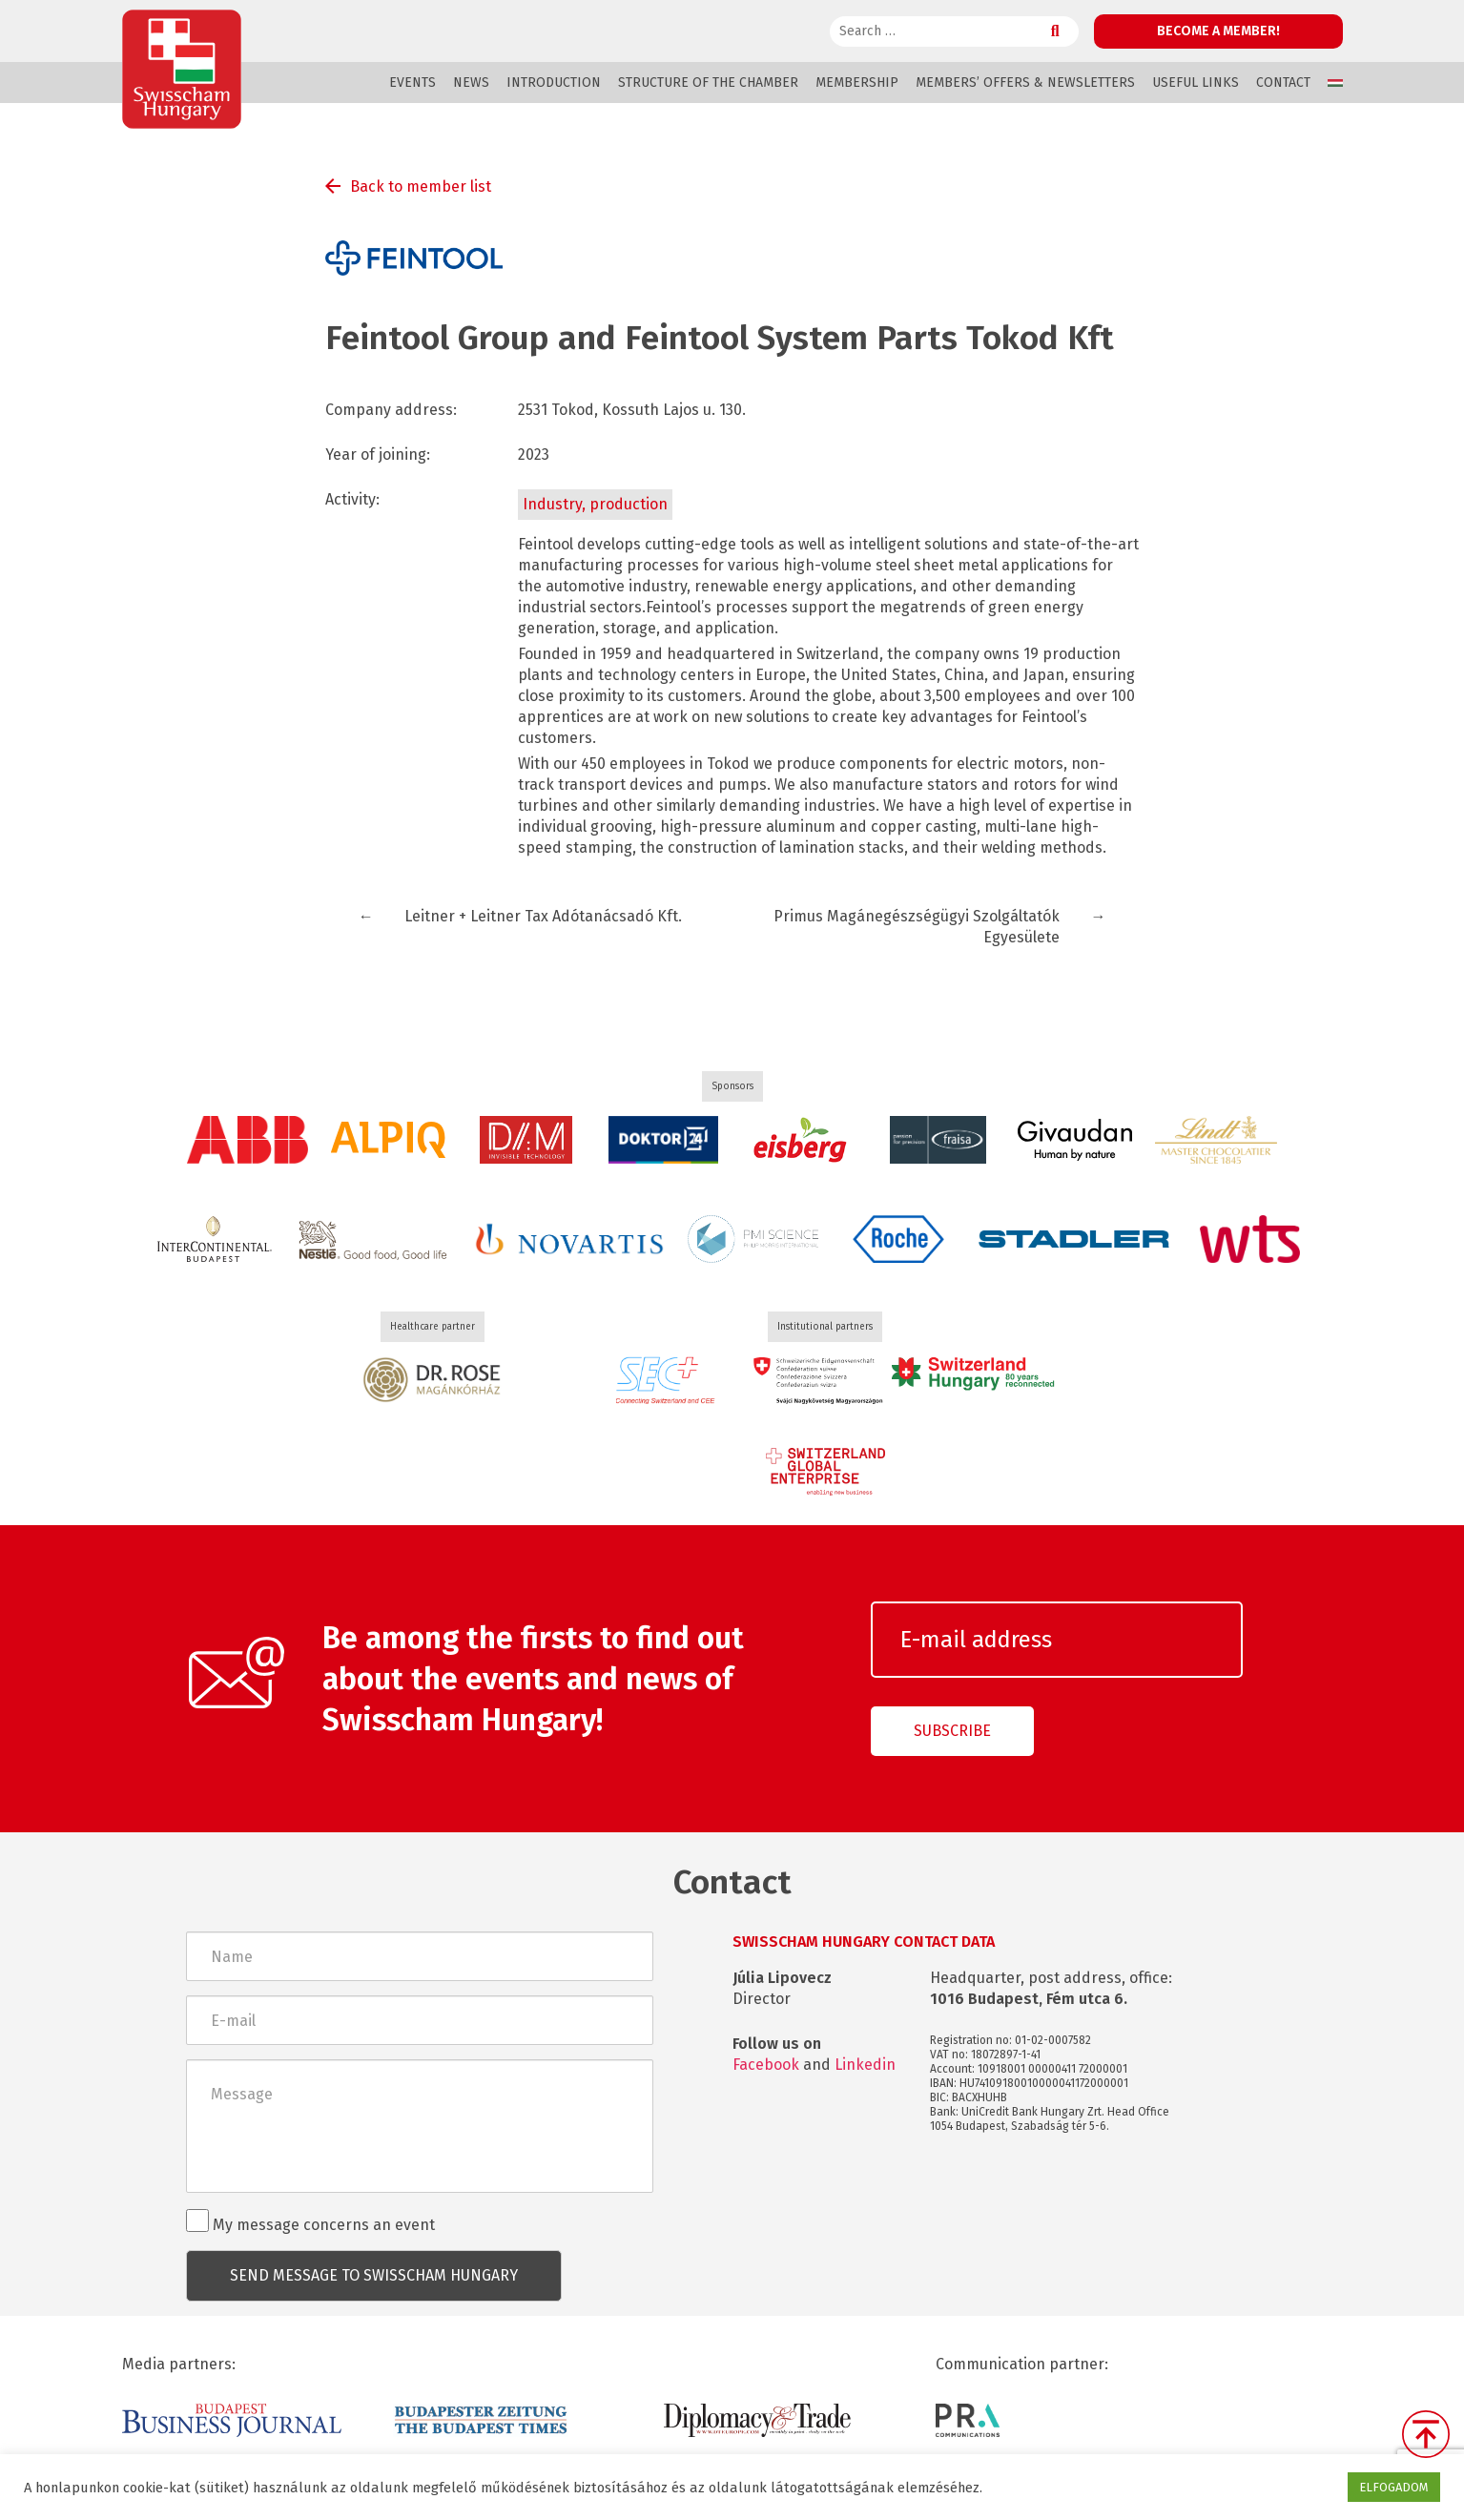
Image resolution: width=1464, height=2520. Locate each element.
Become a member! (1218, 31)
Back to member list (420, 186)
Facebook (765, 2064)
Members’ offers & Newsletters (1025, 82)
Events (412, 82)
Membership (856, 82)
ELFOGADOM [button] (1394, 2487)
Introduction (553, 82)
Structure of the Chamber (708, 82)
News (471, 82)
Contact (1283, 82)
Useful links (1195, 82)
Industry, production (595, 504)
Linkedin (865, 2064)
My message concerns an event (310, 2221)
